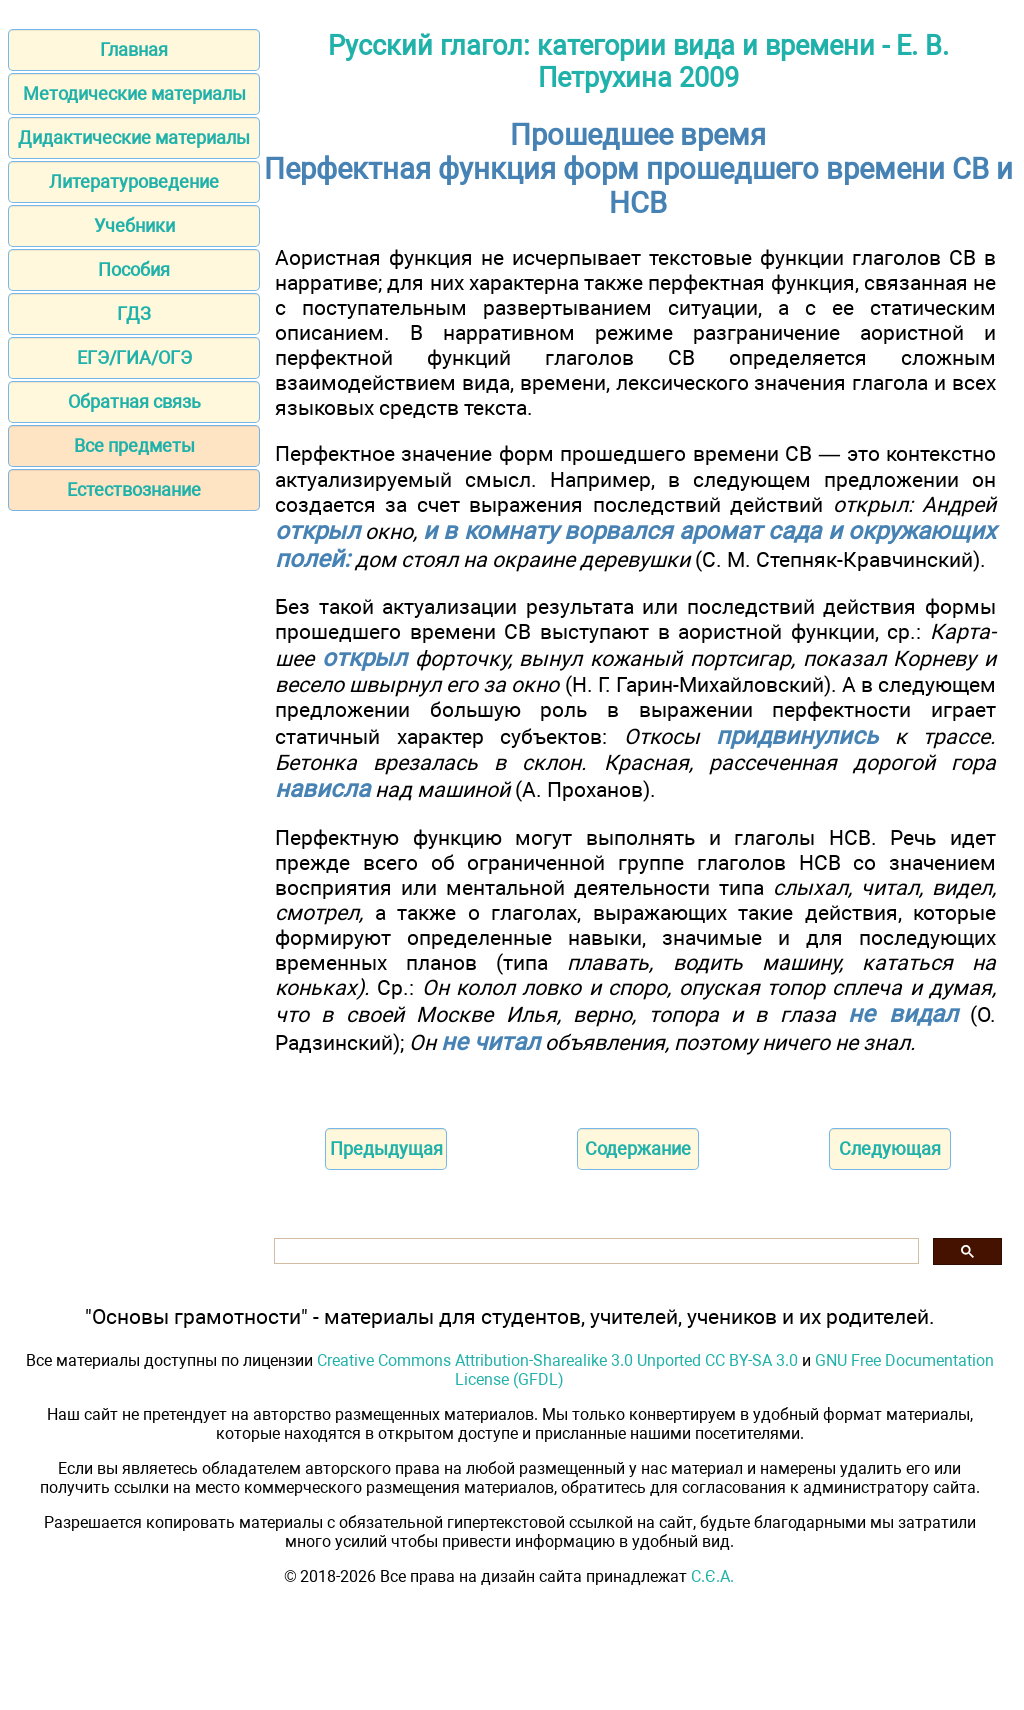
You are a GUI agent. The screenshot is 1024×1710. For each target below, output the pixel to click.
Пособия (134, 269)
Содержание (638, 1148)
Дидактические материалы (134, 137)
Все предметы (134, 445)
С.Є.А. (712, 1576)
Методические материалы (134, 93)
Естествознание (134, 489)
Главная (134, 49)
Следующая (890, 1148)
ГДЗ (134, 313)
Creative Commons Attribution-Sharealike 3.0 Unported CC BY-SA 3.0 (557, 1360)
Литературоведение (134, 181)
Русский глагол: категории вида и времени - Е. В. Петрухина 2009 (638, 62)
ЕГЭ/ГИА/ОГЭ (134, 357)
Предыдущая (386, 1148)
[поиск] (594, 1251)
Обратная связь (134, 401)
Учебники (134, 225)
